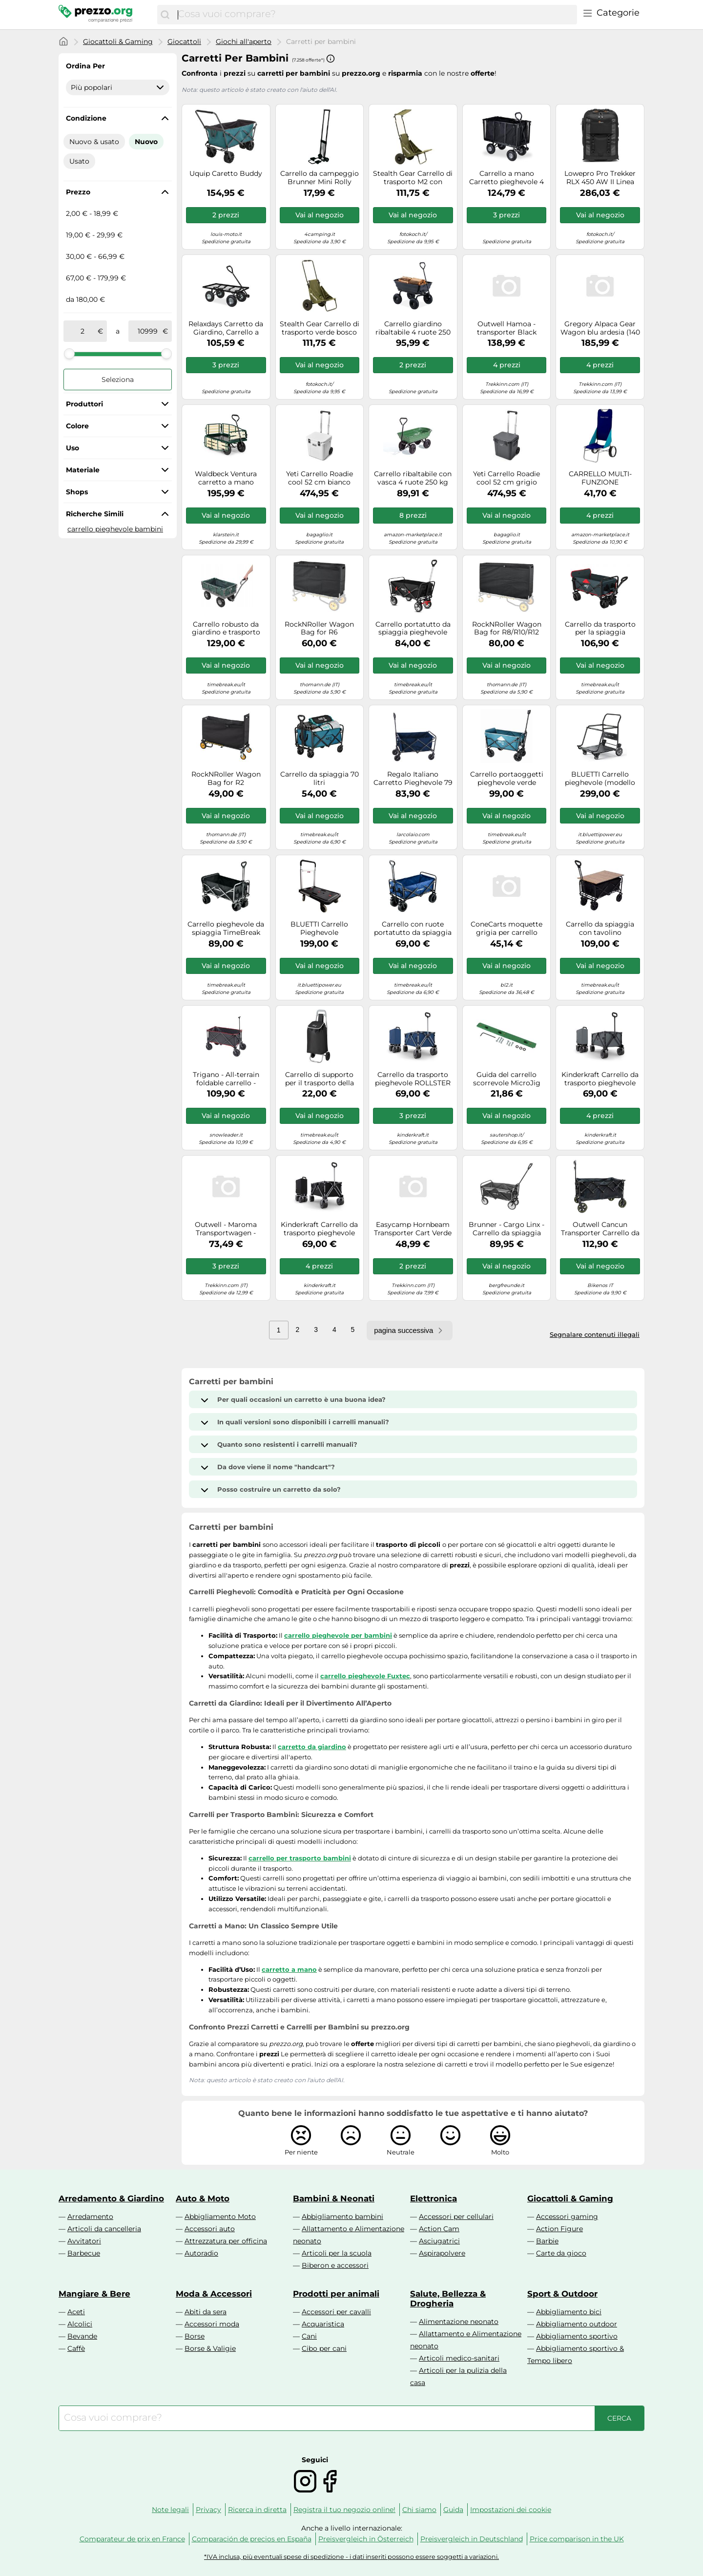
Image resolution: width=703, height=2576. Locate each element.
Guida (453, 2509)
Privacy (208, 2509)
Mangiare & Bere (94, 2294)
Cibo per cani (324, 2348)
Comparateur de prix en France (132, 2538)
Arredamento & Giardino (111, 2198)
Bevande (82, 2336)
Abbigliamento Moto (220, 2216)
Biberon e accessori (335, 2265)
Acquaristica (323, 2324)
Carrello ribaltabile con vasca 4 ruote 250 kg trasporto (413, 478)
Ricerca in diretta (257, 2509)
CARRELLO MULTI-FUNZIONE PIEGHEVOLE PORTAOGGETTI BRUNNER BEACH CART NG (600, 478)
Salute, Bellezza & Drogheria (448, 2298)
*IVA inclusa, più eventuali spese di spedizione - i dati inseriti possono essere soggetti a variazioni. (351, 2556)
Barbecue (83, 2253)
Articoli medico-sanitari (459, 2358)
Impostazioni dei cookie (510, 2509)
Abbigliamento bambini (342, 2216)
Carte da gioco (561, 2253)
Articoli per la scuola (337, 2253)
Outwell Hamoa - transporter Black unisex (507, 328)
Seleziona (118, 379)
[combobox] (375, 14)
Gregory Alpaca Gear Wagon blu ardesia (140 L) (600, 328)
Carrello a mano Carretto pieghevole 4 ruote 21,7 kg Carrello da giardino (506, 177)
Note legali (170, 2509)
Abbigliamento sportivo (577, 2336)
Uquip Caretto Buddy (225, 173)
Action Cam (439, 2228)
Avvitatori (84, 2241)
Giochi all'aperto (243, 41)
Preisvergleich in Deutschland (471, 2538)
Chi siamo (419, 2509)
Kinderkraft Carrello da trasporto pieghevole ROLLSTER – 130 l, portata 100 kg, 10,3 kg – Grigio (600, 1079)
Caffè (76, 2348)
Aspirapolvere (442, 2253)
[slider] (69, 353)
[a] (147, 331)
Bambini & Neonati (333, 2198)
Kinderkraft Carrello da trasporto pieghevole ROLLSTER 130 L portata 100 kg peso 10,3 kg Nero (319, 1229)
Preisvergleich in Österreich (366, 2538)
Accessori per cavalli (336, 2311)
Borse (195, 2336)
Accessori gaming (567, 2216)
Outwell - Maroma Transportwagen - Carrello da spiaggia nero (226, 1229)
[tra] (82, 331)
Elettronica (433, 2198)
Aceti (76, 2311)
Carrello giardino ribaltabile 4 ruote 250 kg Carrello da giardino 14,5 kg (412, 328)
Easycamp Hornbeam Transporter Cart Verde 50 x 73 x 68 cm (413, 1229)
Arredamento (90, 2216)
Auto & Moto (202, 2198)
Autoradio (201, 2253)
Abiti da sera (206, 2311)
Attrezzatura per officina (226, 2241)
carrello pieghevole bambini (115, 529)
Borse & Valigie (210, 2348)
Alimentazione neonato (458, 2321)
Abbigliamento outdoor (576, 2324)
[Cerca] (165, 14)
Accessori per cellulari (456, 2216)
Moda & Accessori (214, 2294)
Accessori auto (210, 2228)
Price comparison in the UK (577, 2538)
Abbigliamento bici (568, 2311)
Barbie (547, 2241)
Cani (309, 2336)
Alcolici (79, 2324)
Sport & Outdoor (562, 2294)
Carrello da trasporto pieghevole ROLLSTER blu (413, 1079)
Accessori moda (212, 2324)
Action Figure (559, 2228)
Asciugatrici (439, 2241)
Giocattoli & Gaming (118, 41)
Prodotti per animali (336, 2294)
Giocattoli (184, 41)
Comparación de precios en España (251, 2538)
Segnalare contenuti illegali (595, 1334)
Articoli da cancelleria (104, 2228)
